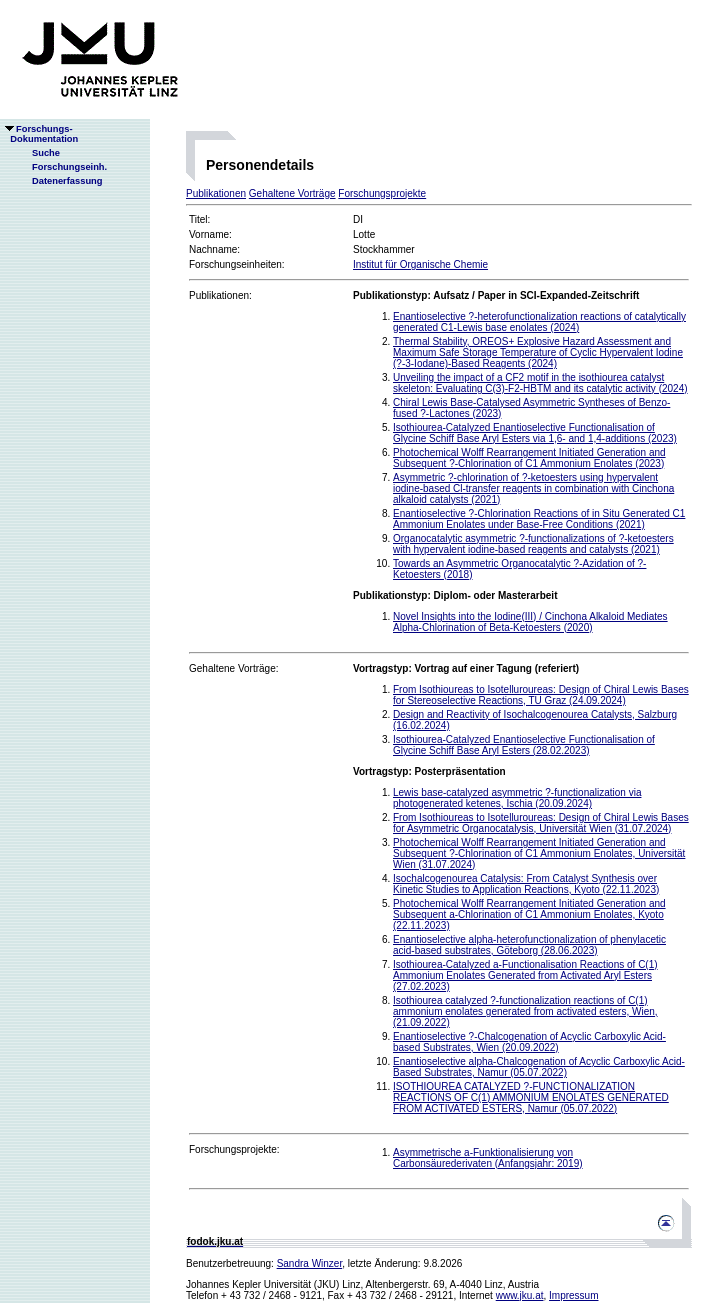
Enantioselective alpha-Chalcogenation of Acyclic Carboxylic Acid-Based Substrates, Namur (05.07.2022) (539, 1067)
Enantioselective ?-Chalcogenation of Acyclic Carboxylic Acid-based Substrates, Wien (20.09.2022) (529, 1042)
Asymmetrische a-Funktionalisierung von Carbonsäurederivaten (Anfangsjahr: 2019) (488, 1158)
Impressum (573, 1295)
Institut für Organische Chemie (420, 264)
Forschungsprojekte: (234, 1149)
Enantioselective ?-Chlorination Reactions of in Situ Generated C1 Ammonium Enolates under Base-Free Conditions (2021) (539, 519)
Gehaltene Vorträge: (234, 668)
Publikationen (216, 193)
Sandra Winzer (310, 1263)
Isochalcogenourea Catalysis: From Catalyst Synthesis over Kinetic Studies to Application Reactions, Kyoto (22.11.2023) (526, 884)
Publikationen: (220, 295)
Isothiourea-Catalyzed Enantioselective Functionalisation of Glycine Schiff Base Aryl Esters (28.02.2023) (524, 745)
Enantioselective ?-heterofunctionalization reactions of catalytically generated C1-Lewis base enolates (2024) (539, 322)
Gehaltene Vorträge (292, 193)
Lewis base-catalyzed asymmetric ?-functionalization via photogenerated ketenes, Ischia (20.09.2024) (517, 798)
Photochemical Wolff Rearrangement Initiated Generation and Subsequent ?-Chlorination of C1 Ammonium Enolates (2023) (529, 458)
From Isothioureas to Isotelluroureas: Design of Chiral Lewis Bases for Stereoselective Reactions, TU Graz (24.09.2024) (541, 695)
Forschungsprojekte (382, 193)
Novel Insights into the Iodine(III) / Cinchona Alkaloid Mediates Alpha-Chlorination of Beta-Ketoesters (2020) (530, 622)
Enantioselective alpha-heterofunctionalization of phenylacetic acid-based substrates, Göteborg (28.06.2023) (529, 945)
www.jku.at (520, 1295)
